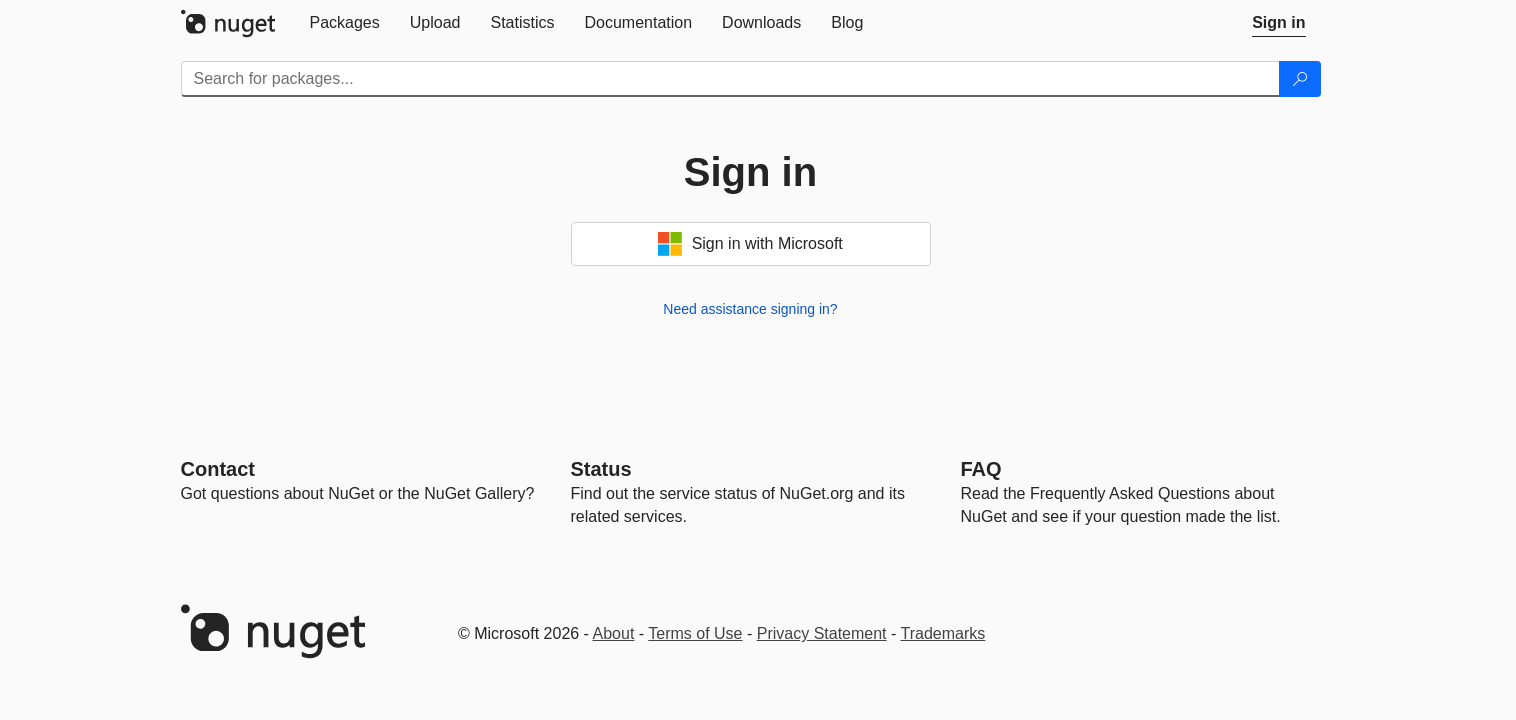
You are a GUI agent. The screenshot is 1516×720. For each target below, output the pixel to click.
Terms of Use (695, 633)
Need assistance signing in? (750, 309)
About (614, 633)
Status (601, 469)
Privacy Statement (822, 633)
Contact (218, 469)
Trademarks (943, 633)
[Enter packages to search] (730, 79)
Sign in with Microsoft (750, 244)
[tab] (345, 23)
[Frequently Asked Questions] (981, 469)
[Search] (1300, 79)
